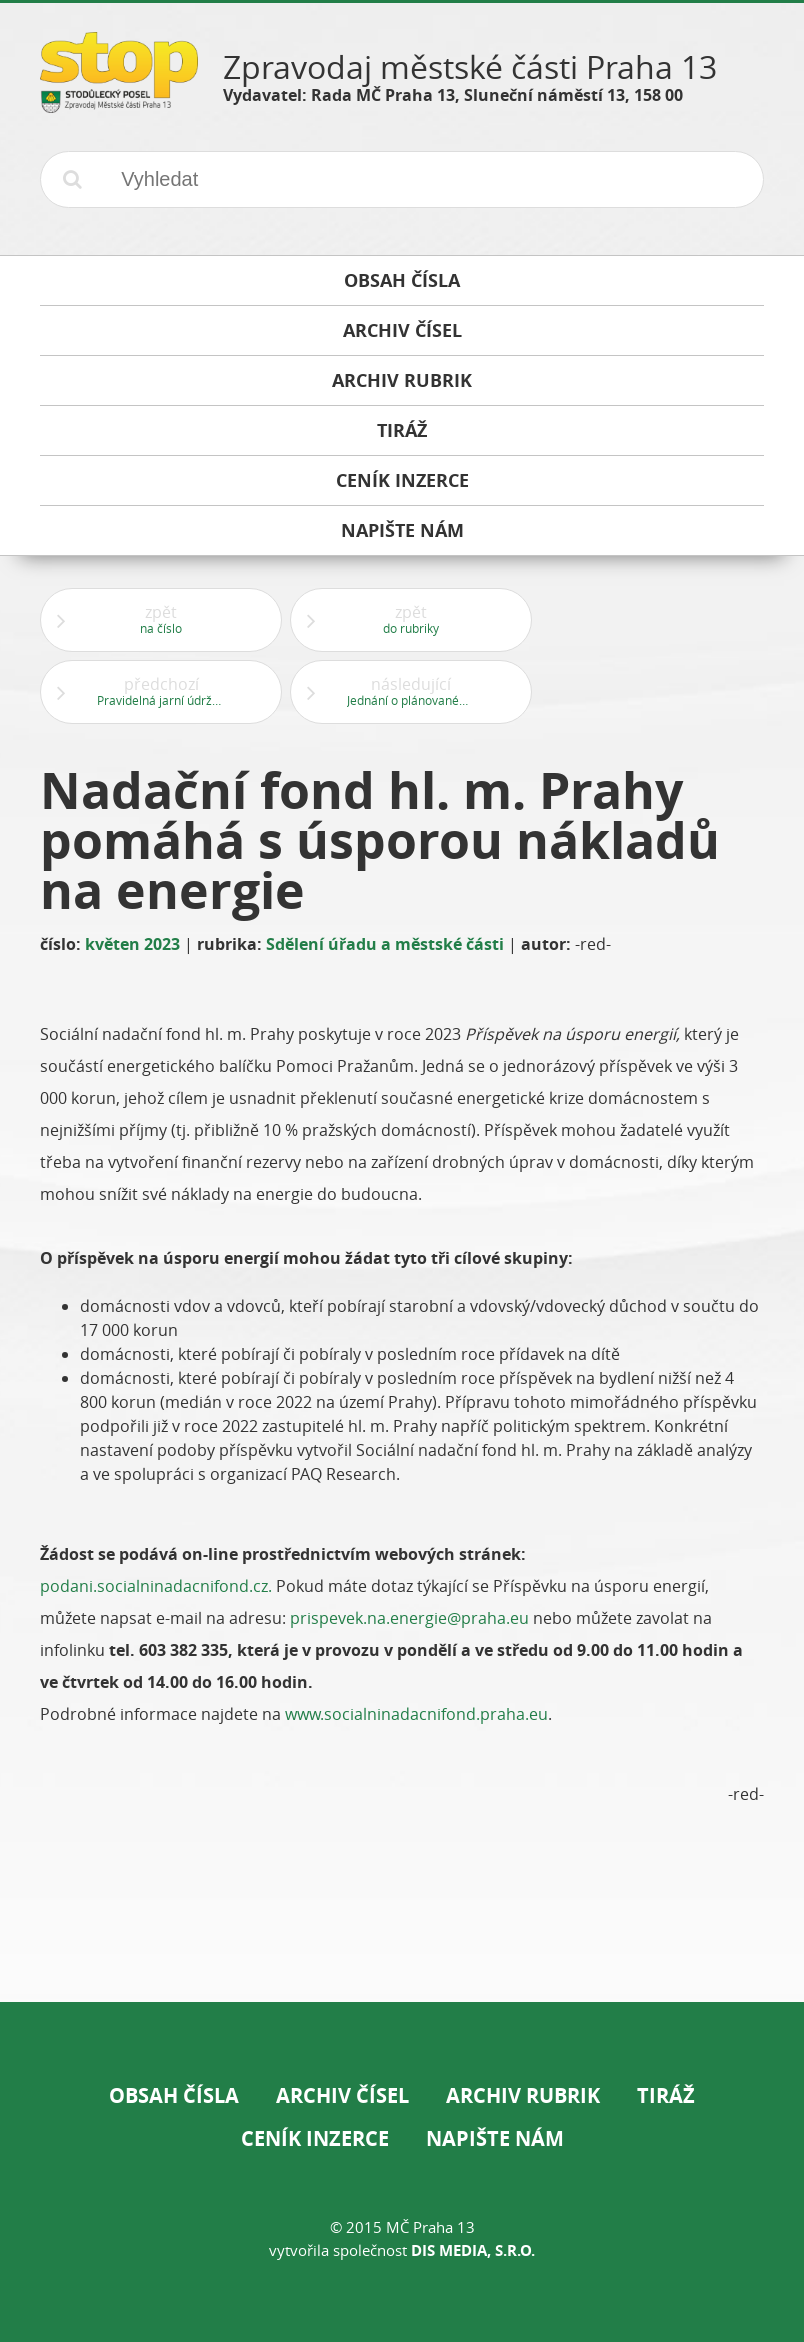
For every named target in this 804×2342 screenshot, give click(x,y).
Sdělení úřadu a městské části (385, 944)
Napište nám (495, 2138)
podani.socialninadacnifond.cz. (158, 1586)
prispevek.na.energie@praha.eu (409, 1618)
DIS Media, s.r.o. (473, 2250)
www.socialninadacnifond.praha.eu (416, 1714)
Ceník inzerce (315, 2138)
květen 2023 (132, 944)
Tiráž (666, 2095)
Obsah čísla (174, 2095)
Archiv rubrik (523, 2095)
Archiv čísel (342, 2095)
